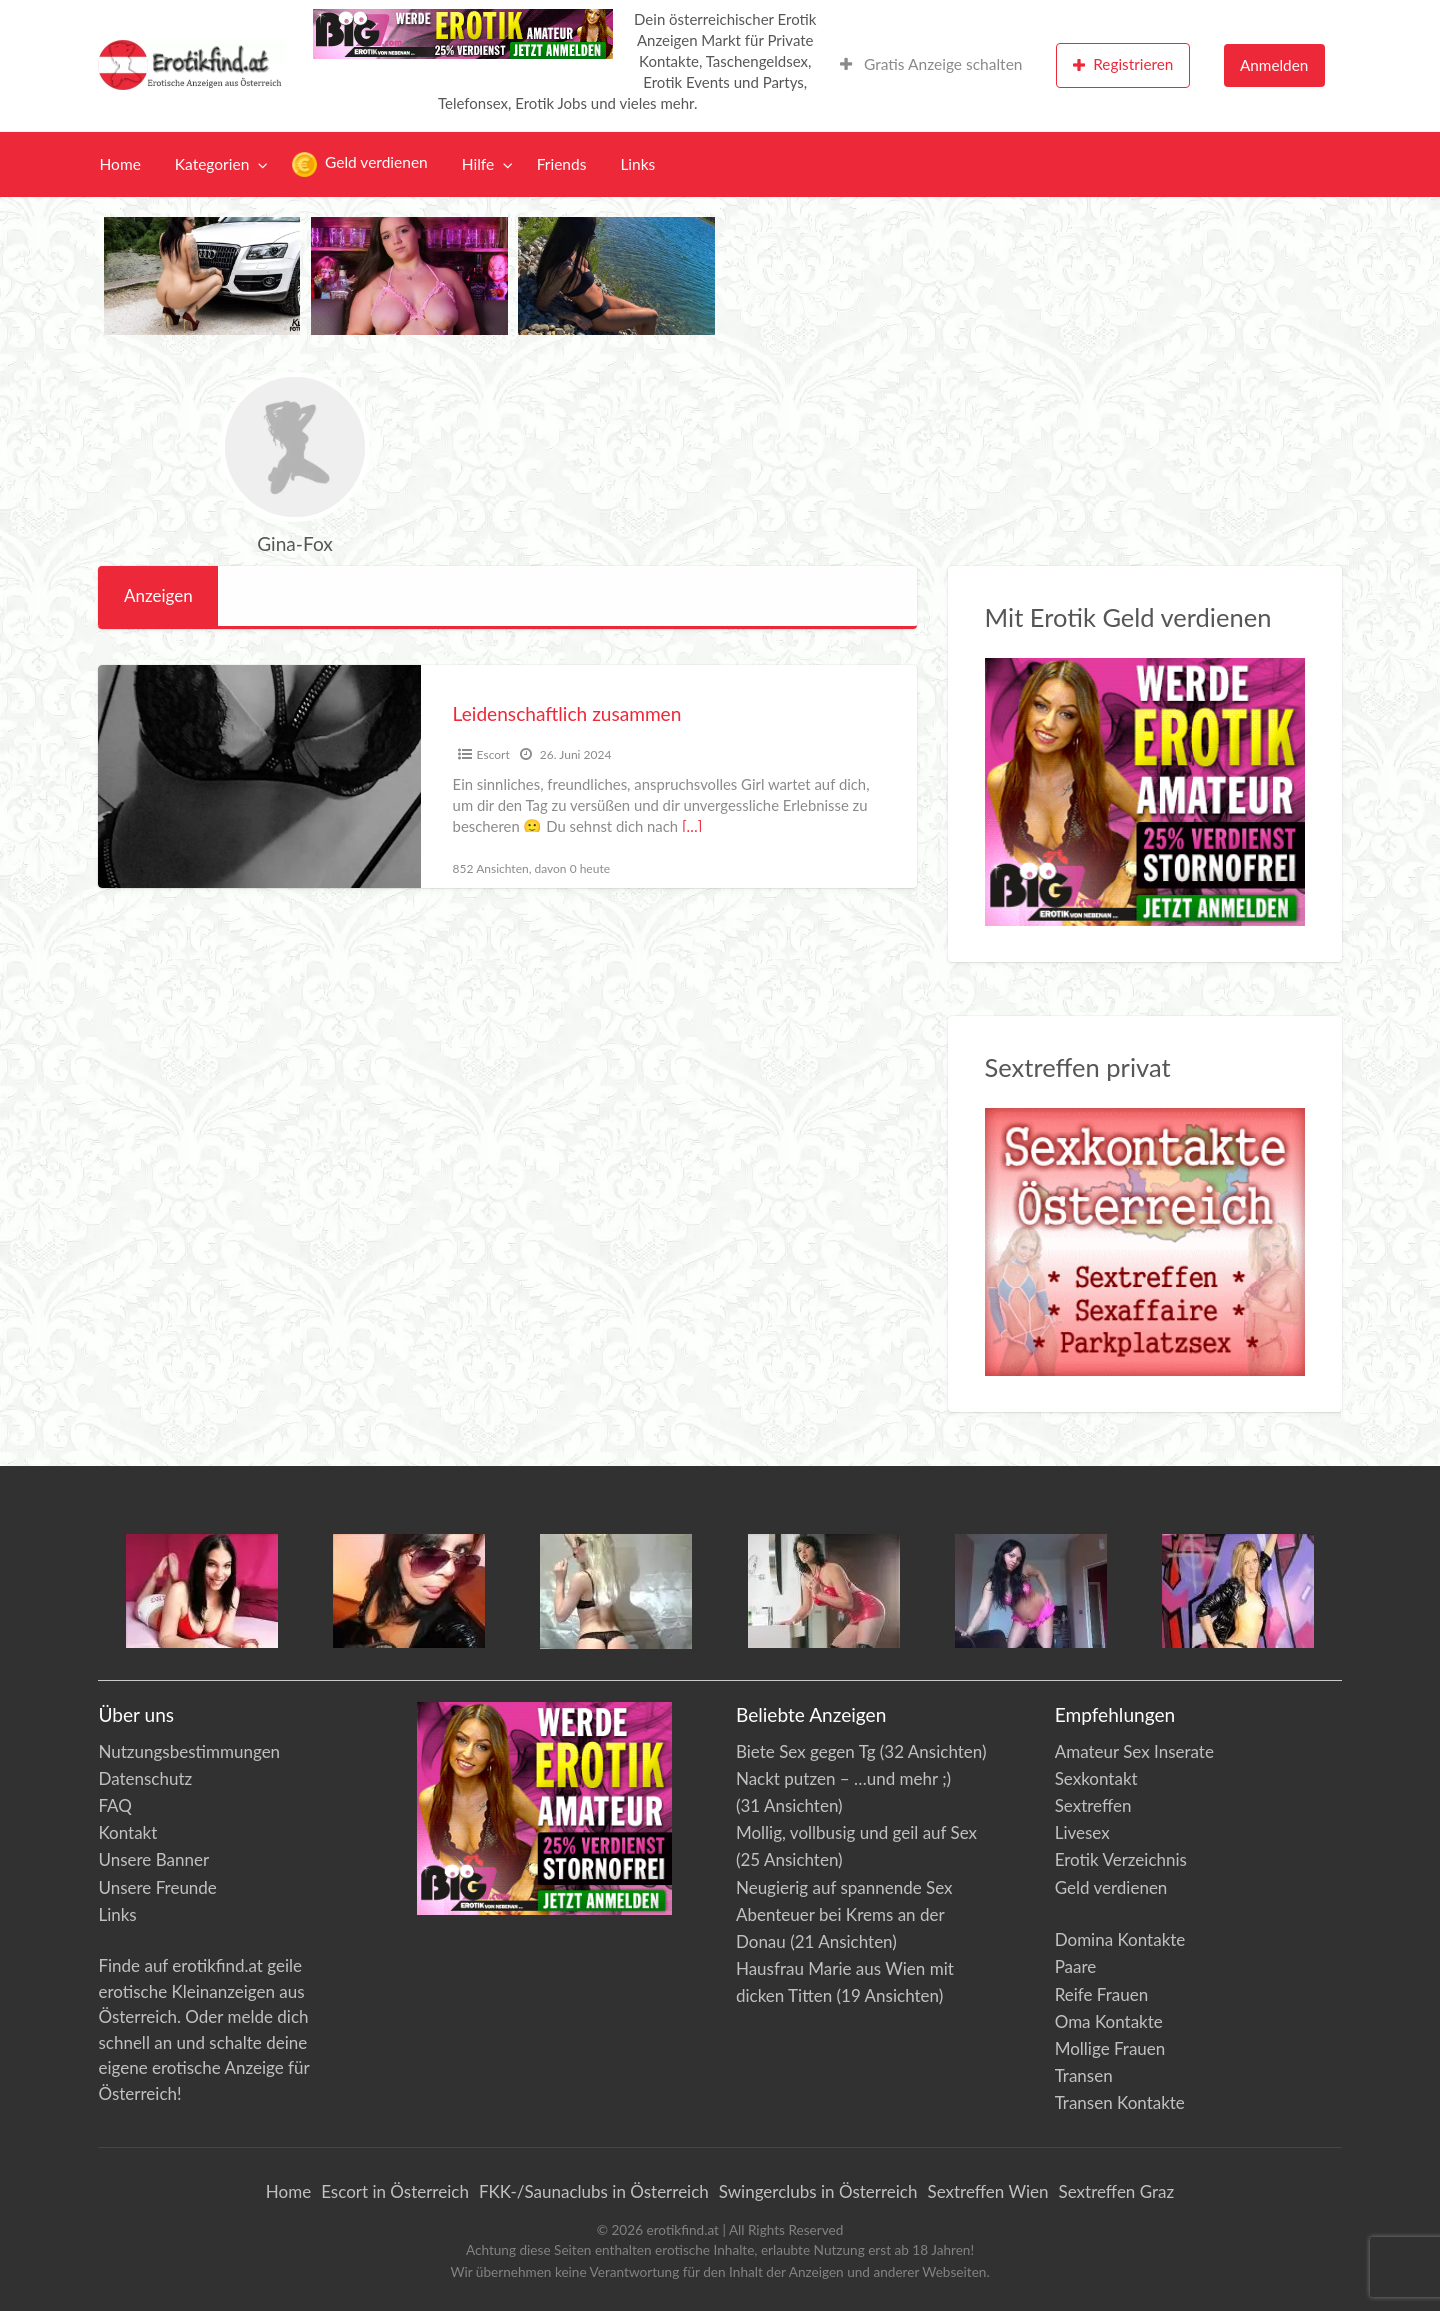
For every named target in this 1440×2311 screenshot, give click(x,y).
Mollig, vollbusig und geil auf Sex (856, 1832)
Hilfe (478, 164)
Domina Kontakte (1120, 1939)
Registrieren (1123, 64)
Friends (562, 164)
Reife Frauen (1101, 1994)
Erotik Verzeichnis (1121, 1859)
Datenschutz (145, 1778)
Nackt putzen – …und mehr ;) (843, 1778)
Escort (493, 754)
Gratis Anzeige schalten (931, 64)
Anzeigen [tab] (158, 595)
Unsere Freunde (157, 1887)
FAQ (114, 1805)
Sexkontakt (1096, 1778)
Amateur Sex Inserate (1134, 1751)
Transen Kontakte (1120, 2102)
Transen (1084, 2075)
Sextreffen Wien (987, 2191)
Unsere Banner (153, 1859)
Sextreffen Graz (1117, 2191)
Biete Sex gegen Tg (806, 1751)
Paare (1076, 1966)
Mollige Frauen (1110, 2048)
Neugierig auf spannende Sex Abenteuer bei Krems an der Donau (844, 1914)
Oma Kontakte (1109, 2021)
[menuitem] (931, 65)
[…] (692, 826)
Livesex (1082, 1832)
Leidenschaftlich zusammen (567, 713)
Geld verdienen (360, 164)
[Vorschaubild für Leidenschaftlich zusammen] (259, 776)
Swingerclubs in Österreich (818, 2191)
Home (120, 164)
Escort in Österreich (395, 2191)
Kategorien (212, 164)
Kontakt (127, 1832)
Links (637, 164)
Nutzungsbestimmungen (189, 1751)
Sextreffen (1093, 1805)
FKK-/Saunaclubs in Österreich (594, 2191)
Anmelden (1274, 65)
